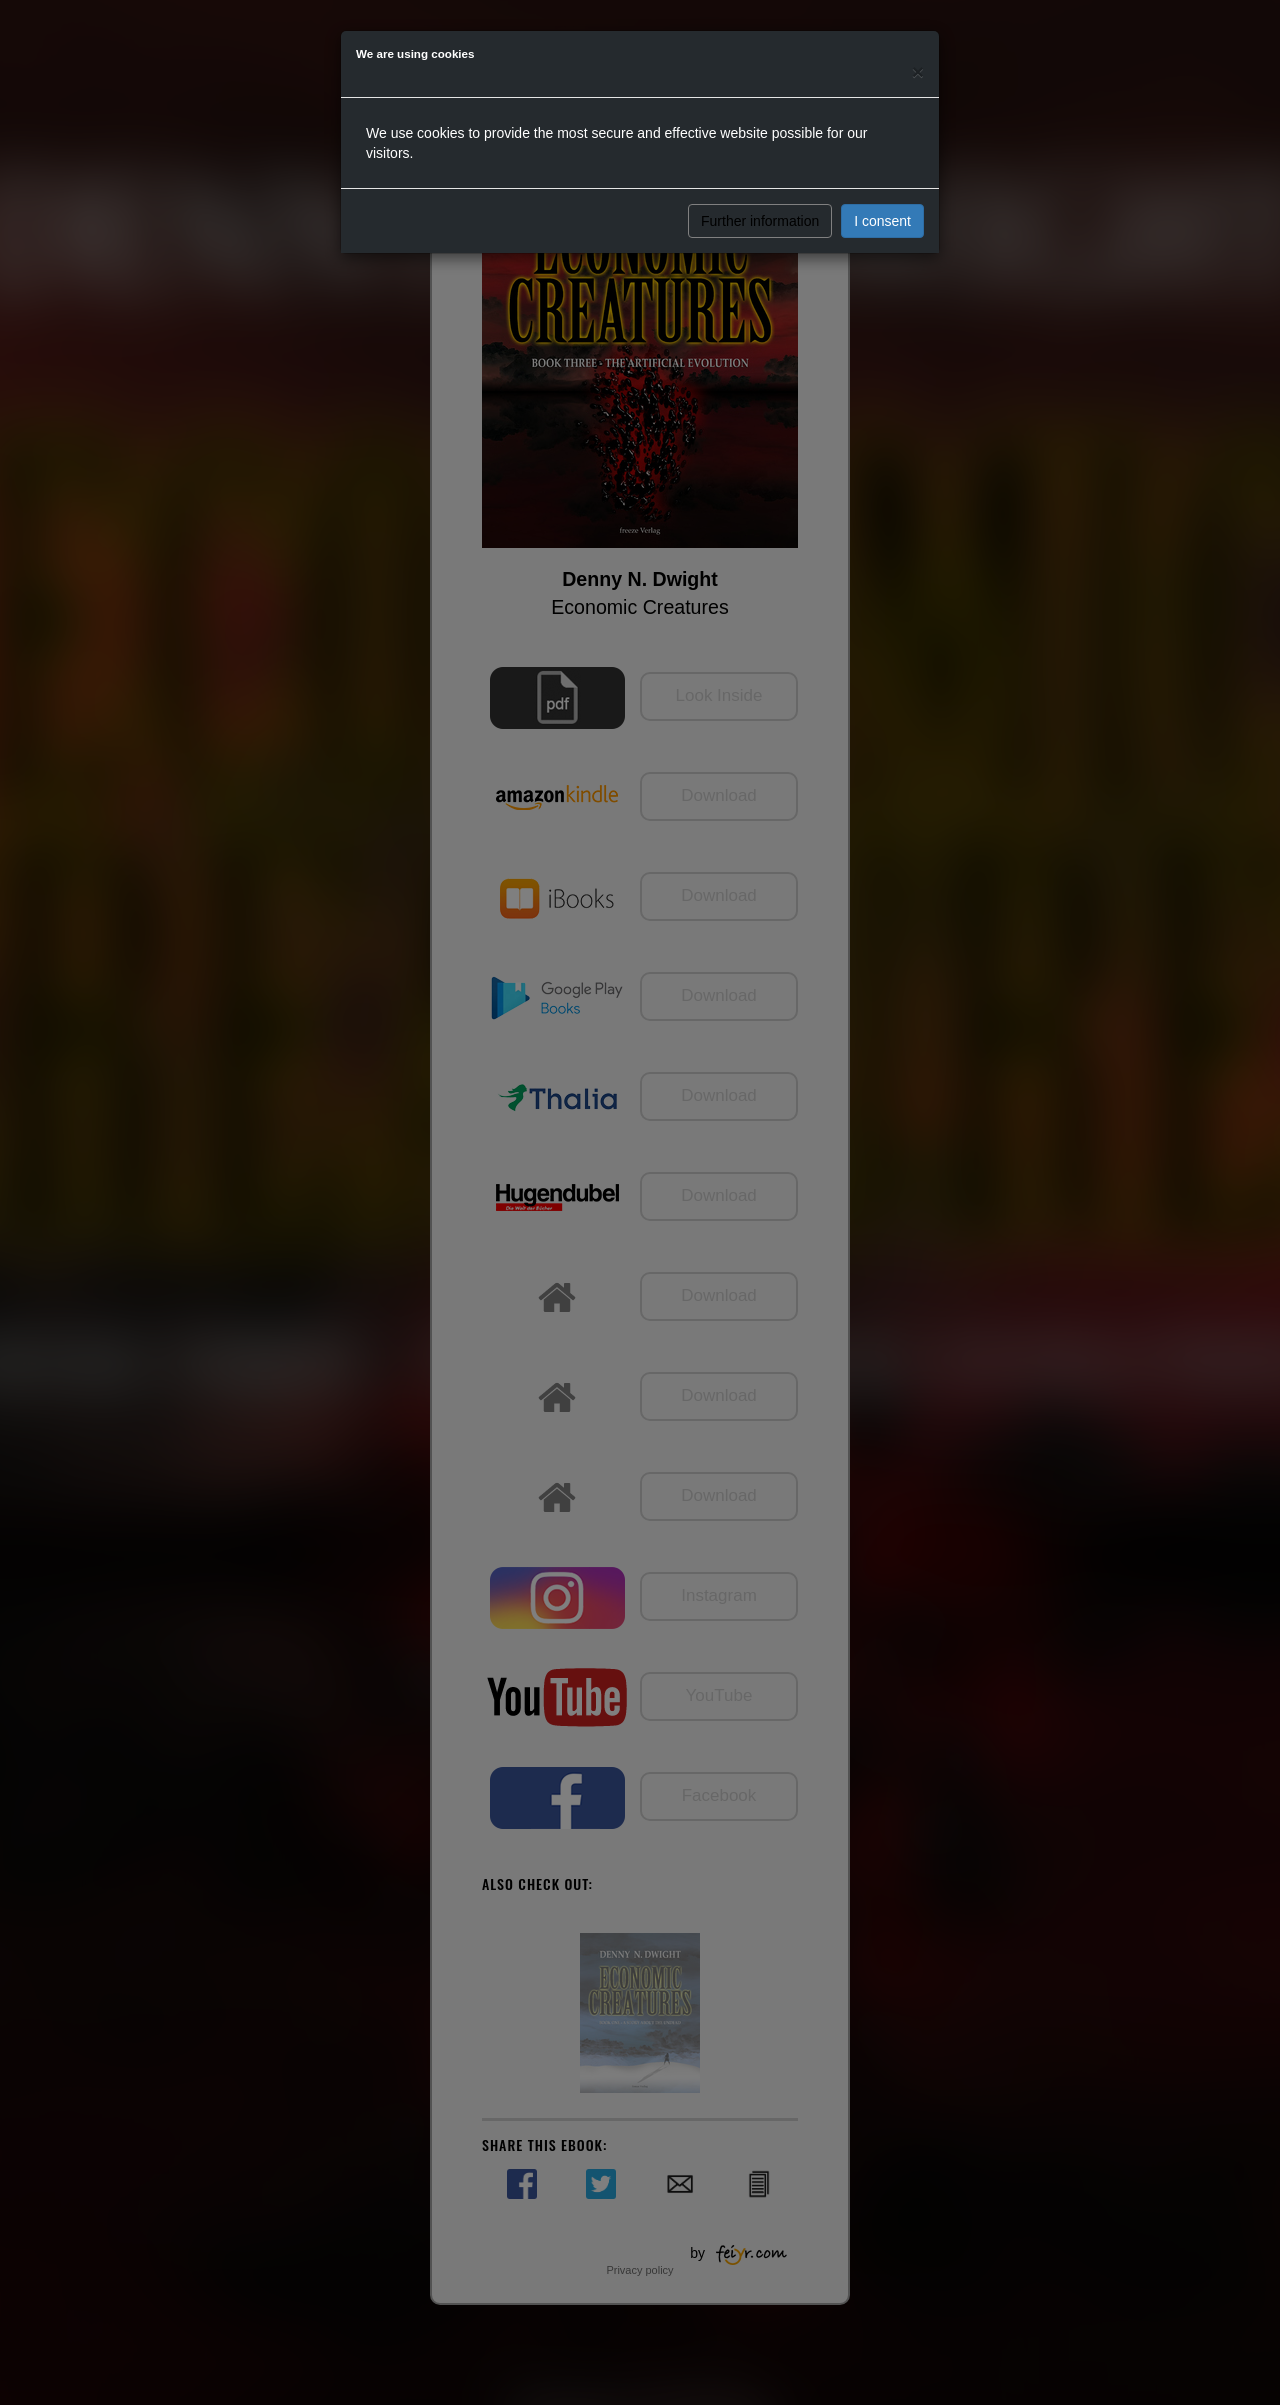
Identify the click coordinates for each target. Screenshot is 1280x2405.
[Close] (918, 71)
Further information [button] (760, 221)
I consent (882, 221)
